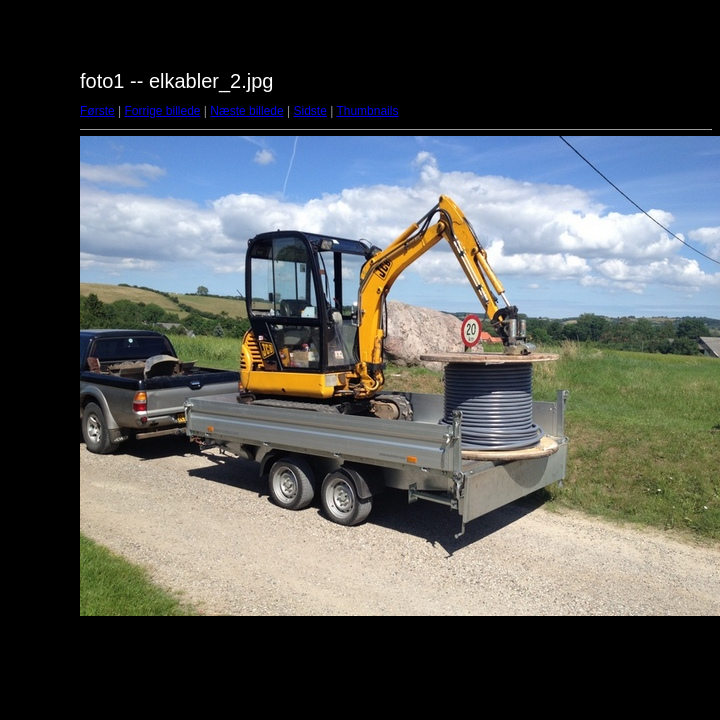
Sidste (309, 111)
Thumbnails (367, 111)
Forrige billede (162, 111)
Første (97, 111)
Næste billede (246, 111)
